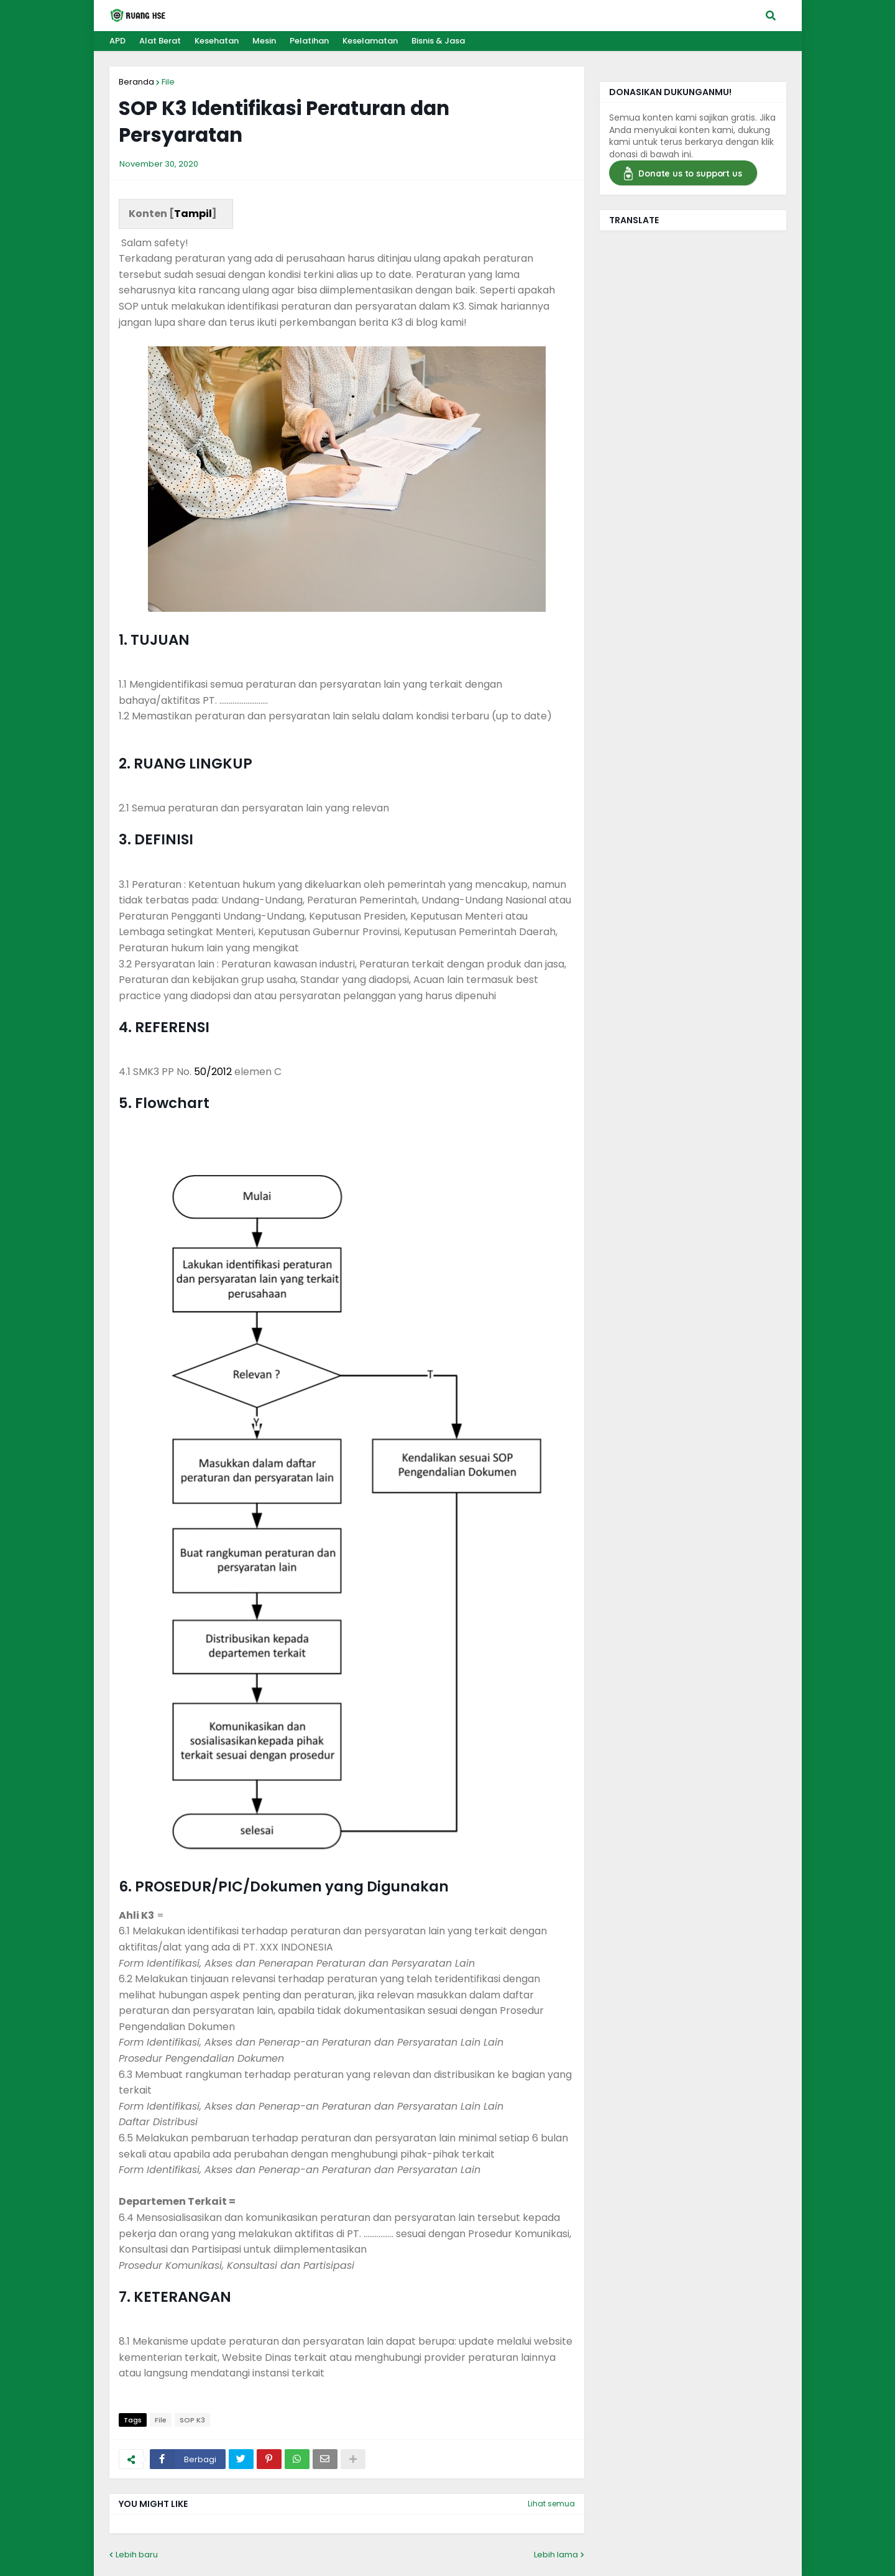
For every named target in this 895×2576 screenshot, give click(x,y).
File (168, 82)
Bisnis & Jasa (438, 41)
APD (117, 41)
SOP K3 (192, 2420)
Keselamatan (370, 41)
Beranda (136, 82)
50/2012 (213, 1071)
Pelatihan (309, 41)
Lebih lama (556, 2554)
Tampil (193, 213)
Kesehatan (217, 41)
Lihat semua (551, 2503)
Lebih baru (137, 2554)
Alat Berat (160, 41)
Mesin (264, 41)
